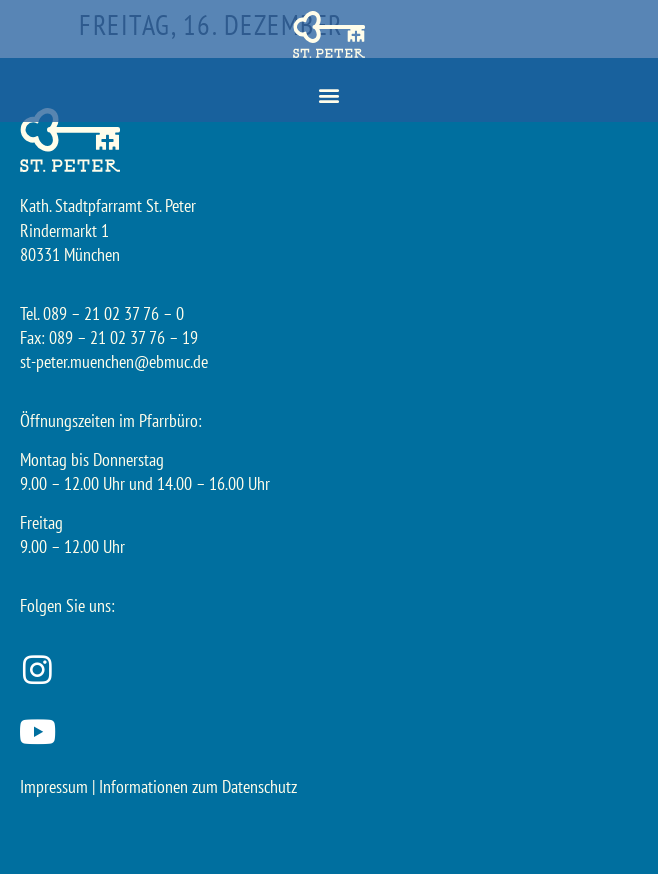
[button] (329, 95)
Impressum (54, 786)
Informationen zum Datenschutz (198, 786)
